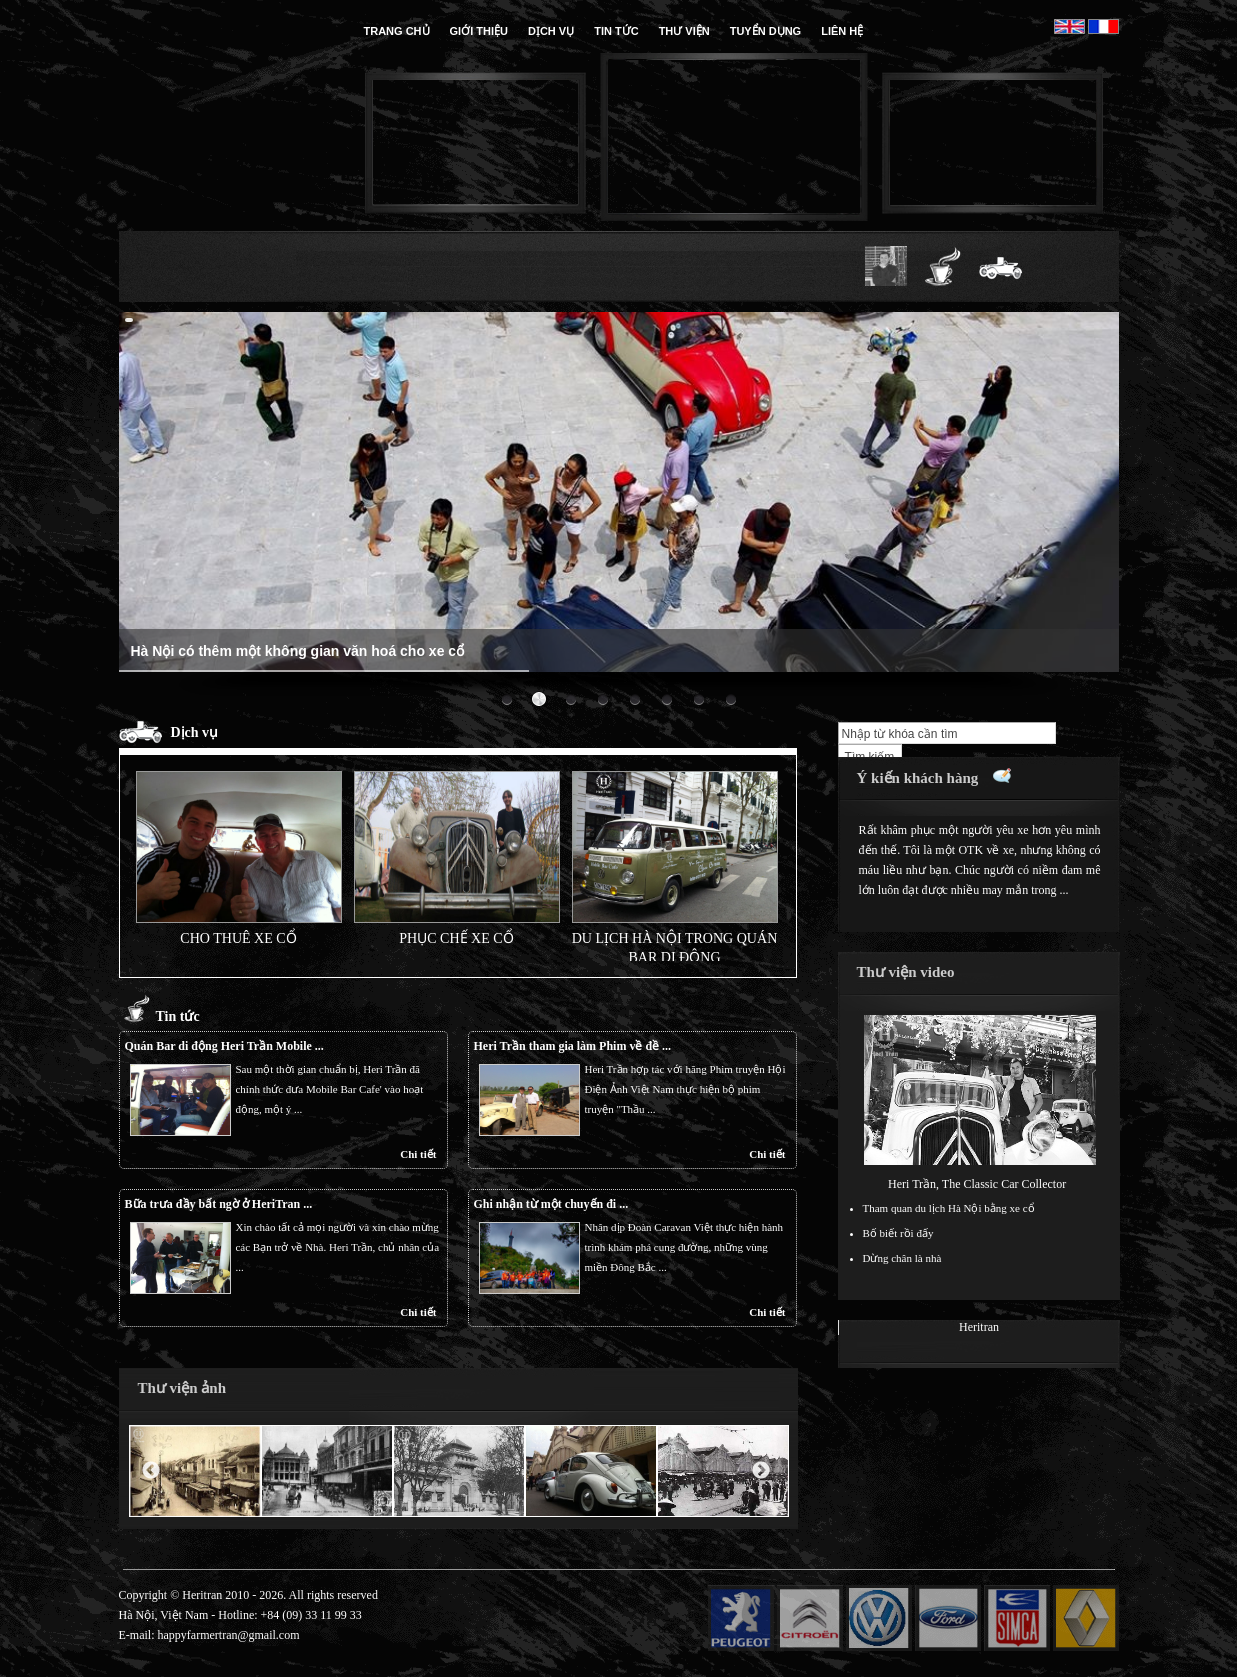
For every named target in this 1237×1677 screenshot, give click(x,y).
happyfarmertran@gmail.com (229, 1635)
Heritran (979, 1327)
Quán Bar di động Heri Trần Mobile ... (224, 1046)
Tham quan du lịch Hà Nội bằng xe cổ (949, 1208)
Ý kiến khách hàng (918, 778)
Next (761, 1471)
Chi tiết (418, 1154)
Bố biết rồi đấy (898, 1233)
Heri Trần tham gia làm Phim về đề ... (573, 1046)
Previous (151, 1471)
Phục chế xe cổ (456, 938)
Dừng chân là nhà (902, 1258)
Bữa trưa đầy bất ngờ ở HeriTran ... (219, 1204)
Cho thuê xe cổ (238, 938)
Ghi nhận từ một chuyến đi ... (551, 1204)
